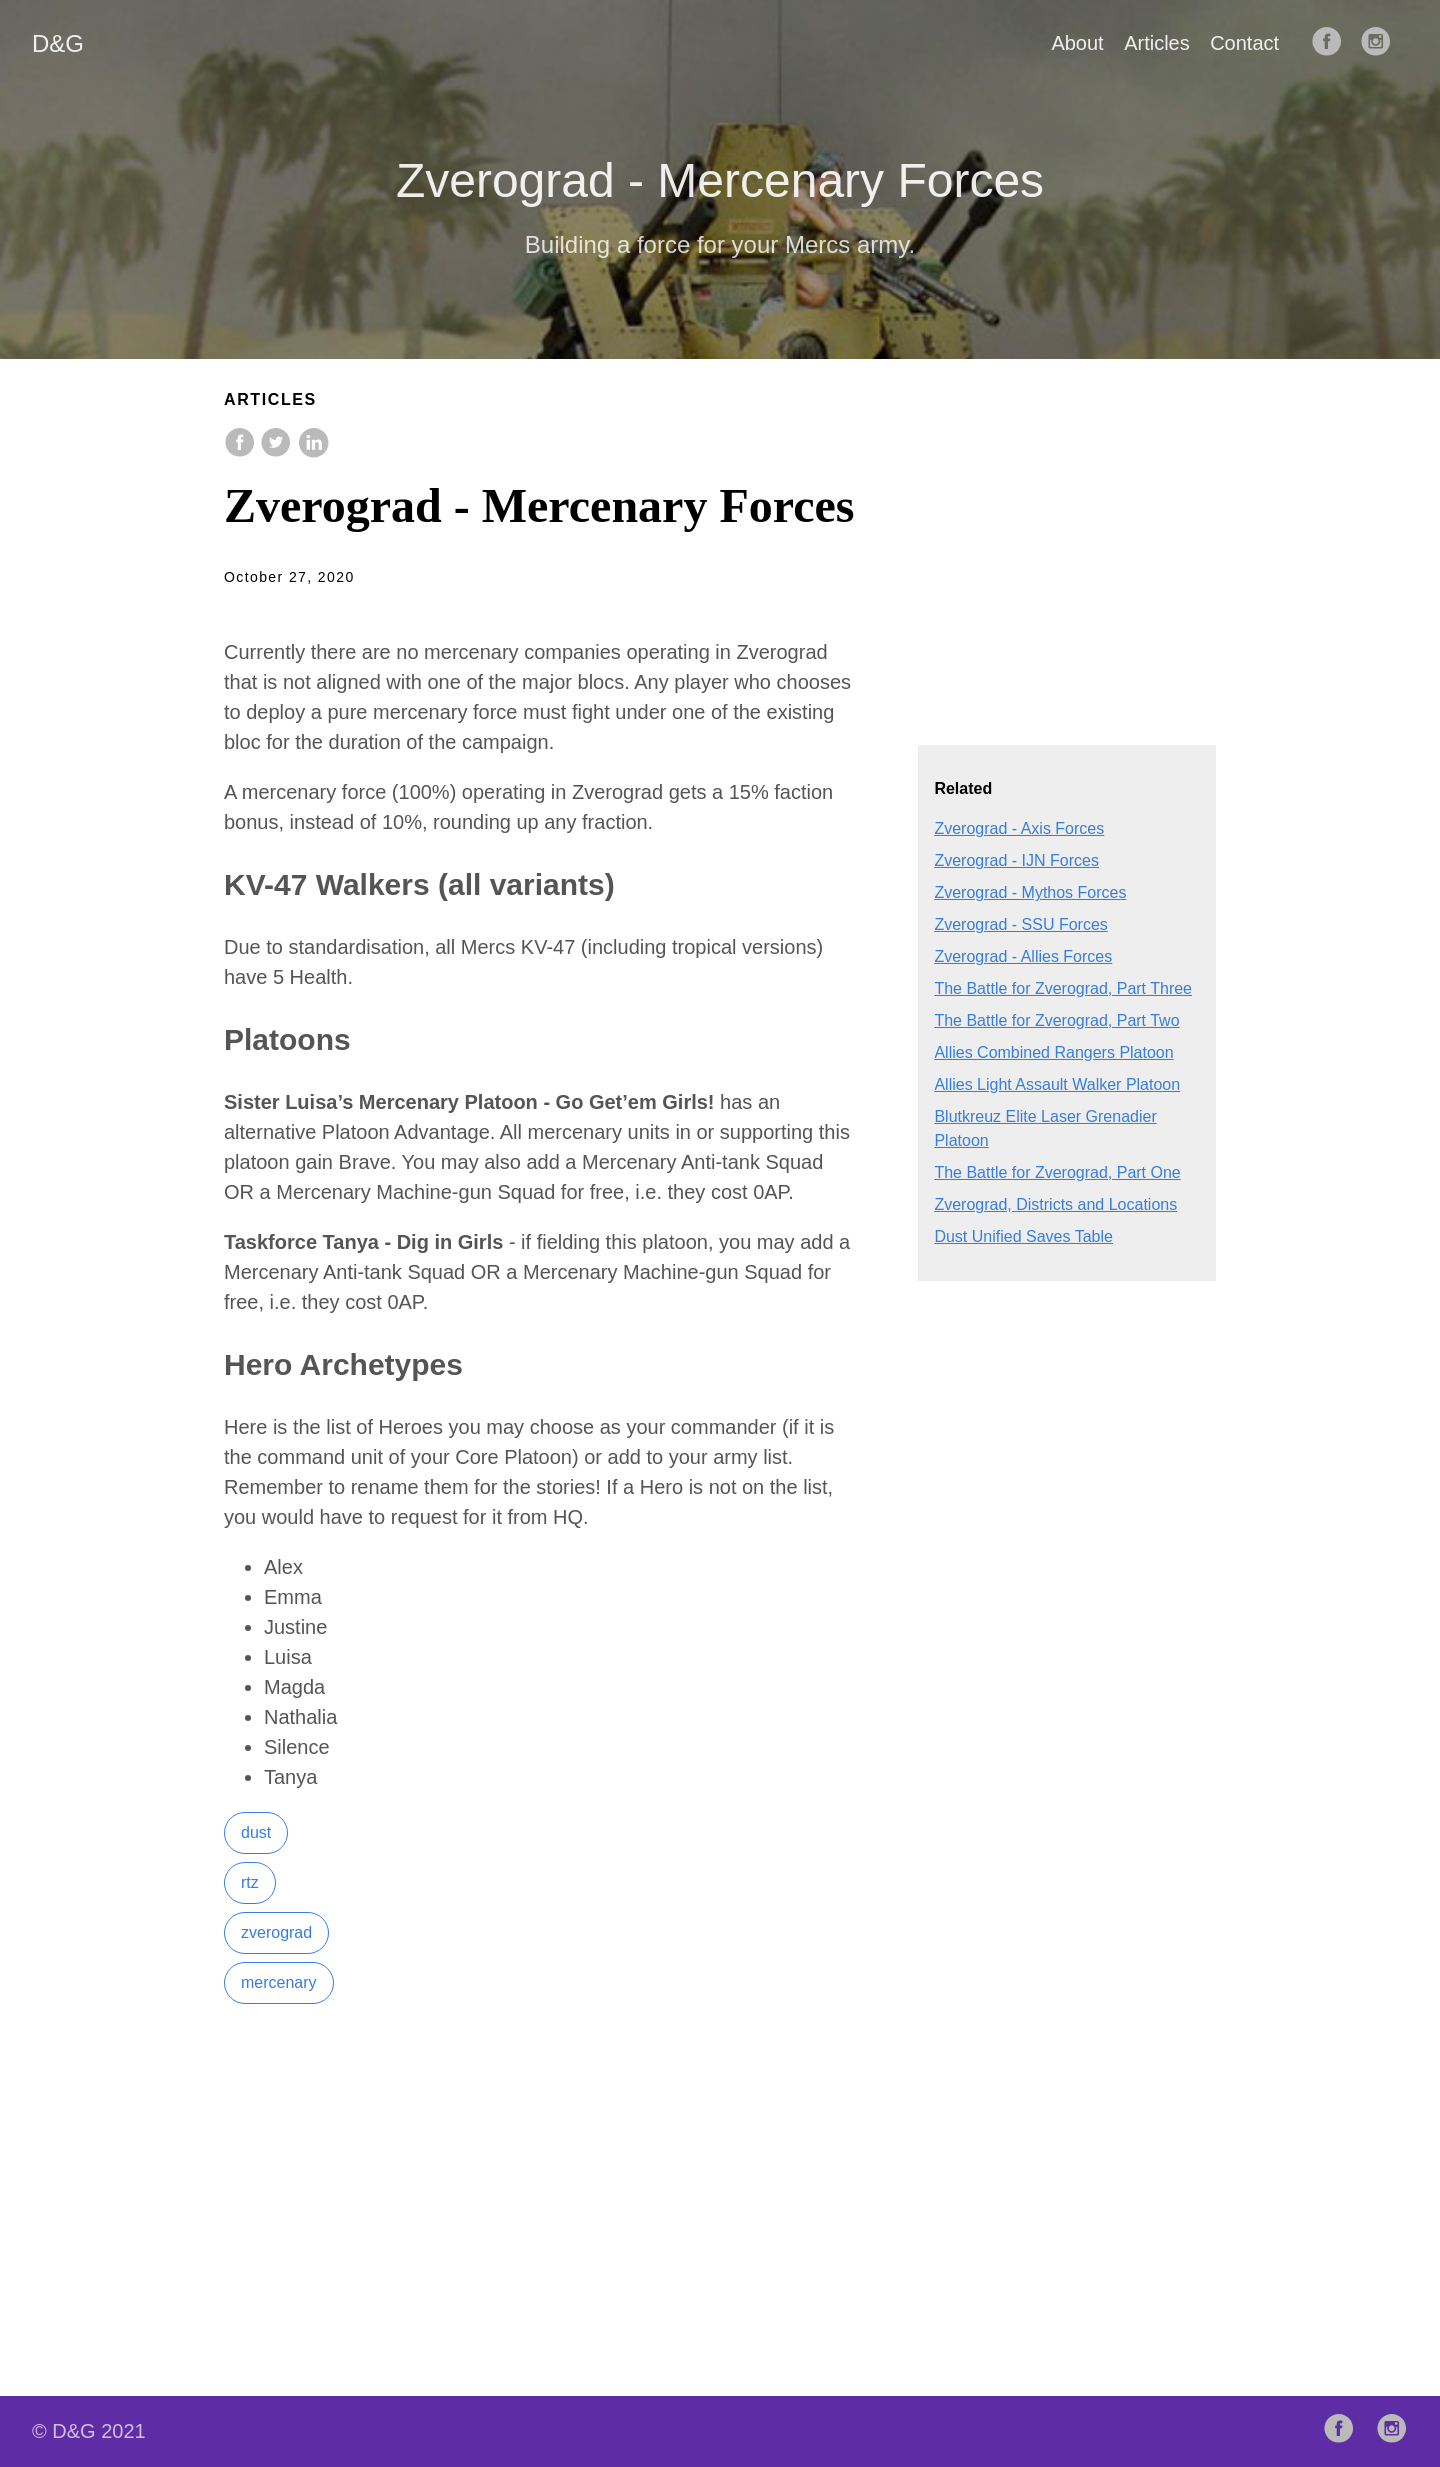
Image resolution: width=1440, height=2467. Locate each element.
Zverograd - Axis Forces (1019, 828)
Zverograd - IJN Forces (1016, 860)
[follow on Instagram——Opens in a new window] (1382, 43)
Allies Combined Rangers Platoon (1053, 1052)
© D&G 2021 (89, 2431)
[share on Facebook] (242, 452)
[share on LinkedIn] (313, 452)
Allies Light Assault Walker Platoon (1057, 1084)
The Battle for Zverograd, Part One (1057, 1172)
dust (256, 1832)
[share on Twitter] (278, 452)
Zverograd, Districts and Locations (1055, 1204)
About (1077, 43)
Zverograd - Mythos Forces (1030, 892)
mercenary (279, 1982)
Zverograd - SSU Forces (1020, 924)
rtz (250, 1882)
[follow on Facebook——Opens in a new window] (1333, 43)
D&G (58, 43)
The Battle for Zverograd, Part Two (1056, 1020)
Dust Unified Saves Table (1023, 1236)
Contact (1244, 43)
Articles (1157, 43)
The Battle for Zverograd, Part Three (1063, 988)
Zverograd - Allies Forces (1023, 956)
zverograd (276, 1932)
